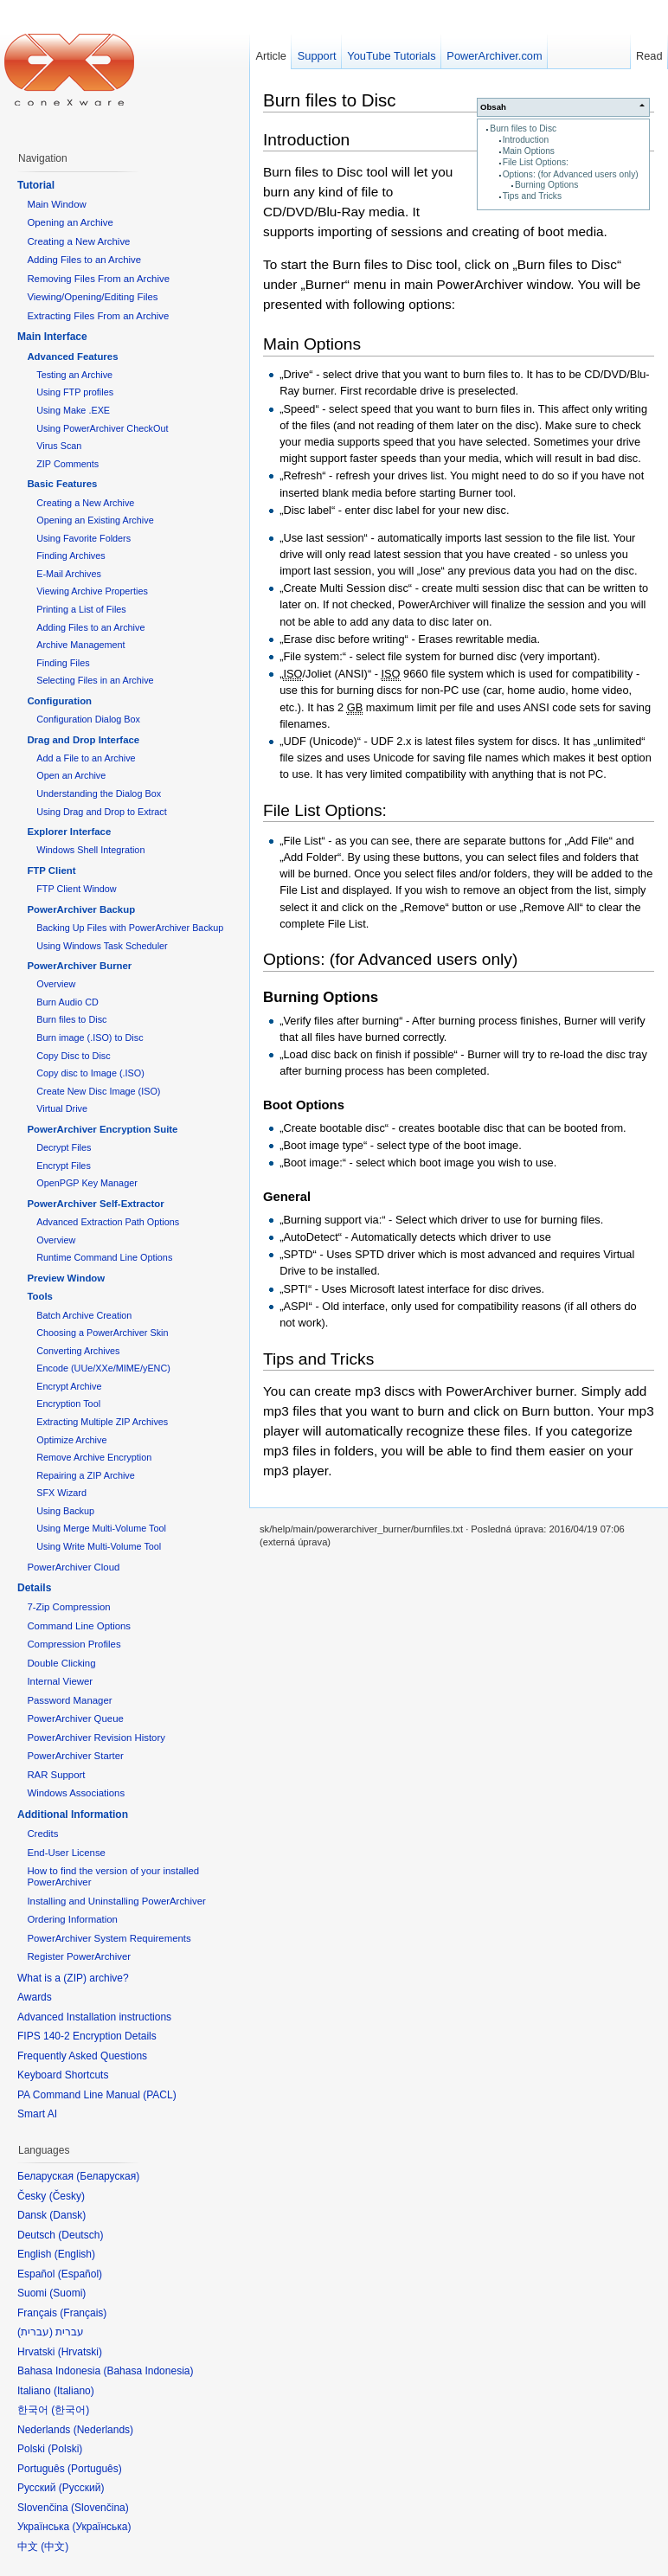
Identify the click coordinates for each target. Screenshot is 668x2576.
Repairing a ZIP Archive (85, 1475)
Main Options (529, 151)
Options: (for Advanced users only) (571, 174)
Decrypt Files (63, 1147)
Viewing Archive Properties (92, 591)
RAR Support (56, 1775)
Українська (101, 2527)
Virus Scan (58, 445)
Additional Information (72, 1814)
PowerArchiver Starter (75, 1756)
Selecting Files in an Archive (94, 680)
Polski (65, 2449)
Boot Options (303, 1105)
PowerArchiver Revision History (96, 1737)
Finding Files (62, 663)
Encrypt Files (63, 1165)
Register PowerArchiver (79, 1956)
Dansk (67, 2215)
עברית (35, 2332)
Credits (42, 1833)
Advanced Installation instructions (94, 2017)
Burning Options (546, 185)
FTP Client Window (76, 888)
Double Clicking (61, 1663)
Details (34, 1588)
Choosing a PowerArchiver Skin (102, 1332)
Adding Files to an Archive (84, 259)
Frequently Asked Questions (82, 2056)
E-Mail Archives (68, 574)
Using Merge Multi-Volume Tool (101, 1528)
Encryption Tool (68, 1403)
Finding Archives (70, 555)
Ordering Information (72, 1919)
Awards (34, 1997)
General (287, 1197)
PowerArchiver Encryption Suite (102, 1129)
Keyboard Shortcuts (62, 2075)
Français (83, 2313)
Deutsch (80, 2235)
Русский (81, 2488)
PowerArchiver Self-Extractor (95, 1203)
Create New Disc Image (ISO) (98, 1091)
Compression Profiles (73, 1644)
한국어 (70, 2410)
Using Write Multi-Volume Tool (98, 1546)
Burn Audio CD (67, 1002)
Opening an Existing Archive (94, 520)
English (75, 2254)
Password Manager (69, 1700)
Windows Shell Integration (90, 850)
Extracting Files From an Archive (98, 316)
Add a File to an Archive (85, 758)
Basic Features (62, 484)
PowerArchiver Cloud (73, 1567)
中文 (54, 2547)
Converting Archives (77, 1351)
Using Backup (65, 1511)
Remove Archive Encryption (93, 1457)
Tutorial (36, 185)
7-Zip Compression (68, 1607)
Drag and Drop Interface (83, 740)
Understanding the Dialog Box (98, 793)
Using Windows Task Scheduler (101, 946)
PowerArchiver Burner (79, 965)
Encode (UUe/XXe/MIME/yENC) (103, 1368)
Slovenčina (99, 2508)
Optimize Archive (71, 1440)
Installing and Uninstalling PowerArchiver (116, 1901)
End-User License (66, 1852)
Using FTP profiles (74, 392)
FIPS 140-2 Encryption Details (87, 2036)
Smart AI (37, 2114)
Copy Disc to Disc (73, 1055)
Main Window (56, 204)
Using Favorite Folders (83, 538)
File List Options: (535, 162)
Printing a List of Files (81, 609)
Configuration (59, 701)
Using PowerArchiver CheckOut (102, 428)
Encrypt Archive (68, 1386)
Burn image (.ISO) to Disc (89, 1037)
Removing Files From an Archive (98, 278)
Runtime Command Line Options (104, 1257)
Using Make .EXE (73, 410)
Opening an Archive (69, 222)
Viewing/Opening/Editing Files (92, 297)
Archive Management (80, 644)
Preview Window (66, 1278)
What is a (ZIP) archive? (73, 1978)
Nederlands (103, 2430)
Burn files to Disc (523, 128)
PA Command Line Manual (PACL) (97, 2095)
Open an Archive (71, 775)
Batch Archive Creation (84, 1315)
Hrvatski (80, 2352)
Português (95, 2469)
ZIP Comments (67, 464)
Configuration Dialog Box (88, 719)
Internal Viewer (60, 1681)
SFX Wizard (61, 1492)
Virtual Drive (61, 1108)
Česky (67, 2196)
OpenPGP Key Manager (87, 1183)
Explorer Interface (69, 831)
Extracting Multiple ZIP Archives (102, 1421)
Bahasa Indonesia (147, 2371)
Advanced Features (72, 356)
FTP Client (51, 870)
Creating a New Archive (78, 241)
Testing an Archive (74, 374)
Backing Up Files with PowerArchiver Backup (129, 927)
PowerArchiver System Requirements (108, 1938)
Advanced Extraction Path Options (107, 1222)
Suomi (67, 2293)
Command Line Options (79, 1626)
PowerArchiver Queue (75, 1718)
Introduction (526, 140)
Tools (40, 1296)
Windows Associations (76, 1793)
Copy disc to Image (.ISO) (90, 1073)
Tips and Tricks (532, 196)
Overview (55, 984)
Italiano (74, 2391)
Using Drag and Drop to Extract (101, 811)
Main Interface (52, 337)
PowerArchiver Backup (81, 909)
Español (80, 2274)
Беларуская (108, 2176)
